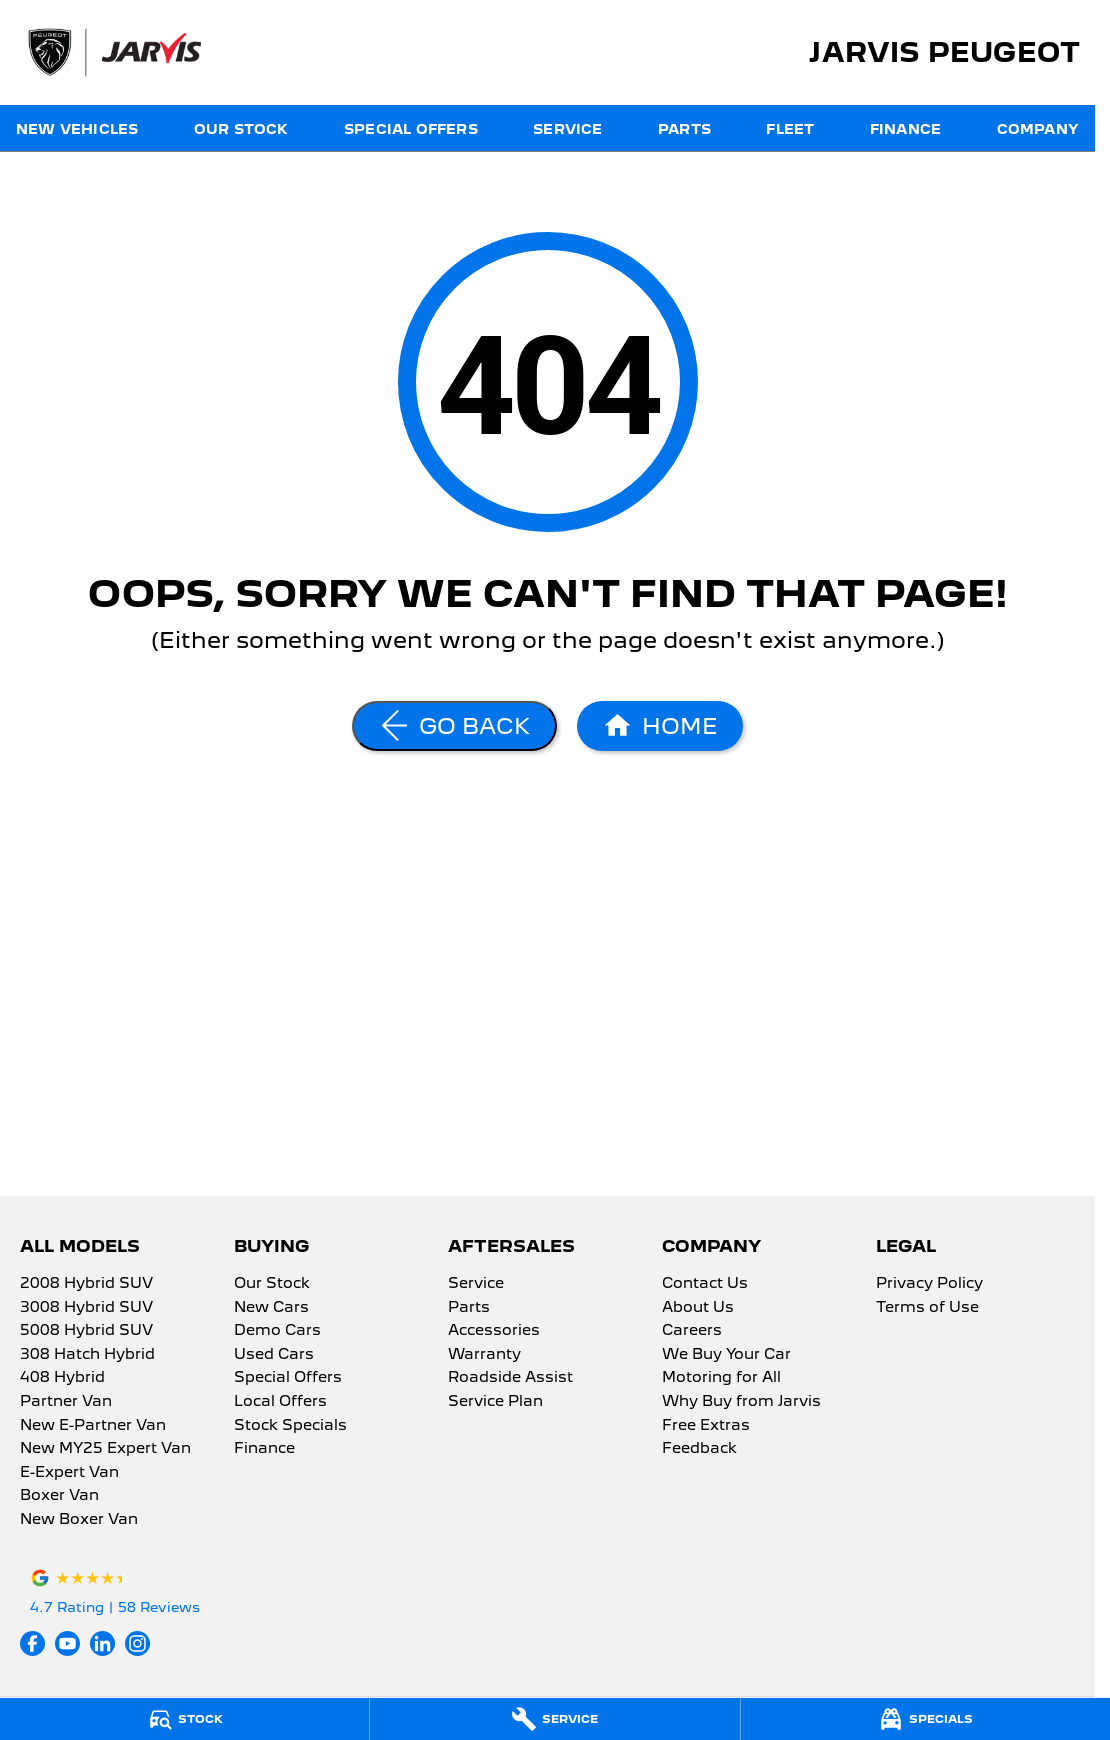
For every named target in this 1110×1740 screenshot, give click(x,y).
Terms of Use (927, 1308)
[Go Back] (454, 726)
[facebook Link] (32, 1643)
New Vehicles (77, 129)
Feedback (699, 1449)
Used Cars (274, 1355)
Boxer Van (59, 1496)
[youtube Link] (67, 1643)
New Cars (271, 1308)
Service (567, 129)
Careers (692, 1331)
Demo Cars (277, 1331)
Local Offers (280, 1402)
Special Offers (411, 129)
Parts (684, 129)
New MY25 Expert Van (105, 1449)
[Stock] (184, 1719)
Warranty (484, 1355)
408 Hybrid (62, 1378)
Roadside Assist (510, 1378)
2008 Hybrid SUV (86, 1284)
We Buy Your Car (726, 1355)
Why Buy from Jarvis (741, 1402)
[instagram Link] (137, 1643)
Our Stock (241, 129)
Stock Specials (290, 1426)
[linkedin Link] (102, 1643)
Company (1038, 129)
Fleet (790, 129)
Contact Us (705, 1284)
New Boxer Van (79, 1520)
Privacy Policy (929, 1284)
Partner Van (66, 1402)
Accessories (494, 1331)
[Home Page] (660, 726)
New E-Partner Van (93, 1426)
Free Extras (706, 1426)
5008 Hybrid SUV (86, 1331)
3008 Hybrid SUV (86, 1308)
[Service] (554, 1719)
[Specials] (925, 1719)
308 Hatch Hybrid (87, 1355)
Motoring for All (721, 1378)
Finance (905, 129)
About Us (698, 1308)
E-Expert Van (69, 1473)
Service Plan (495, 1402)
